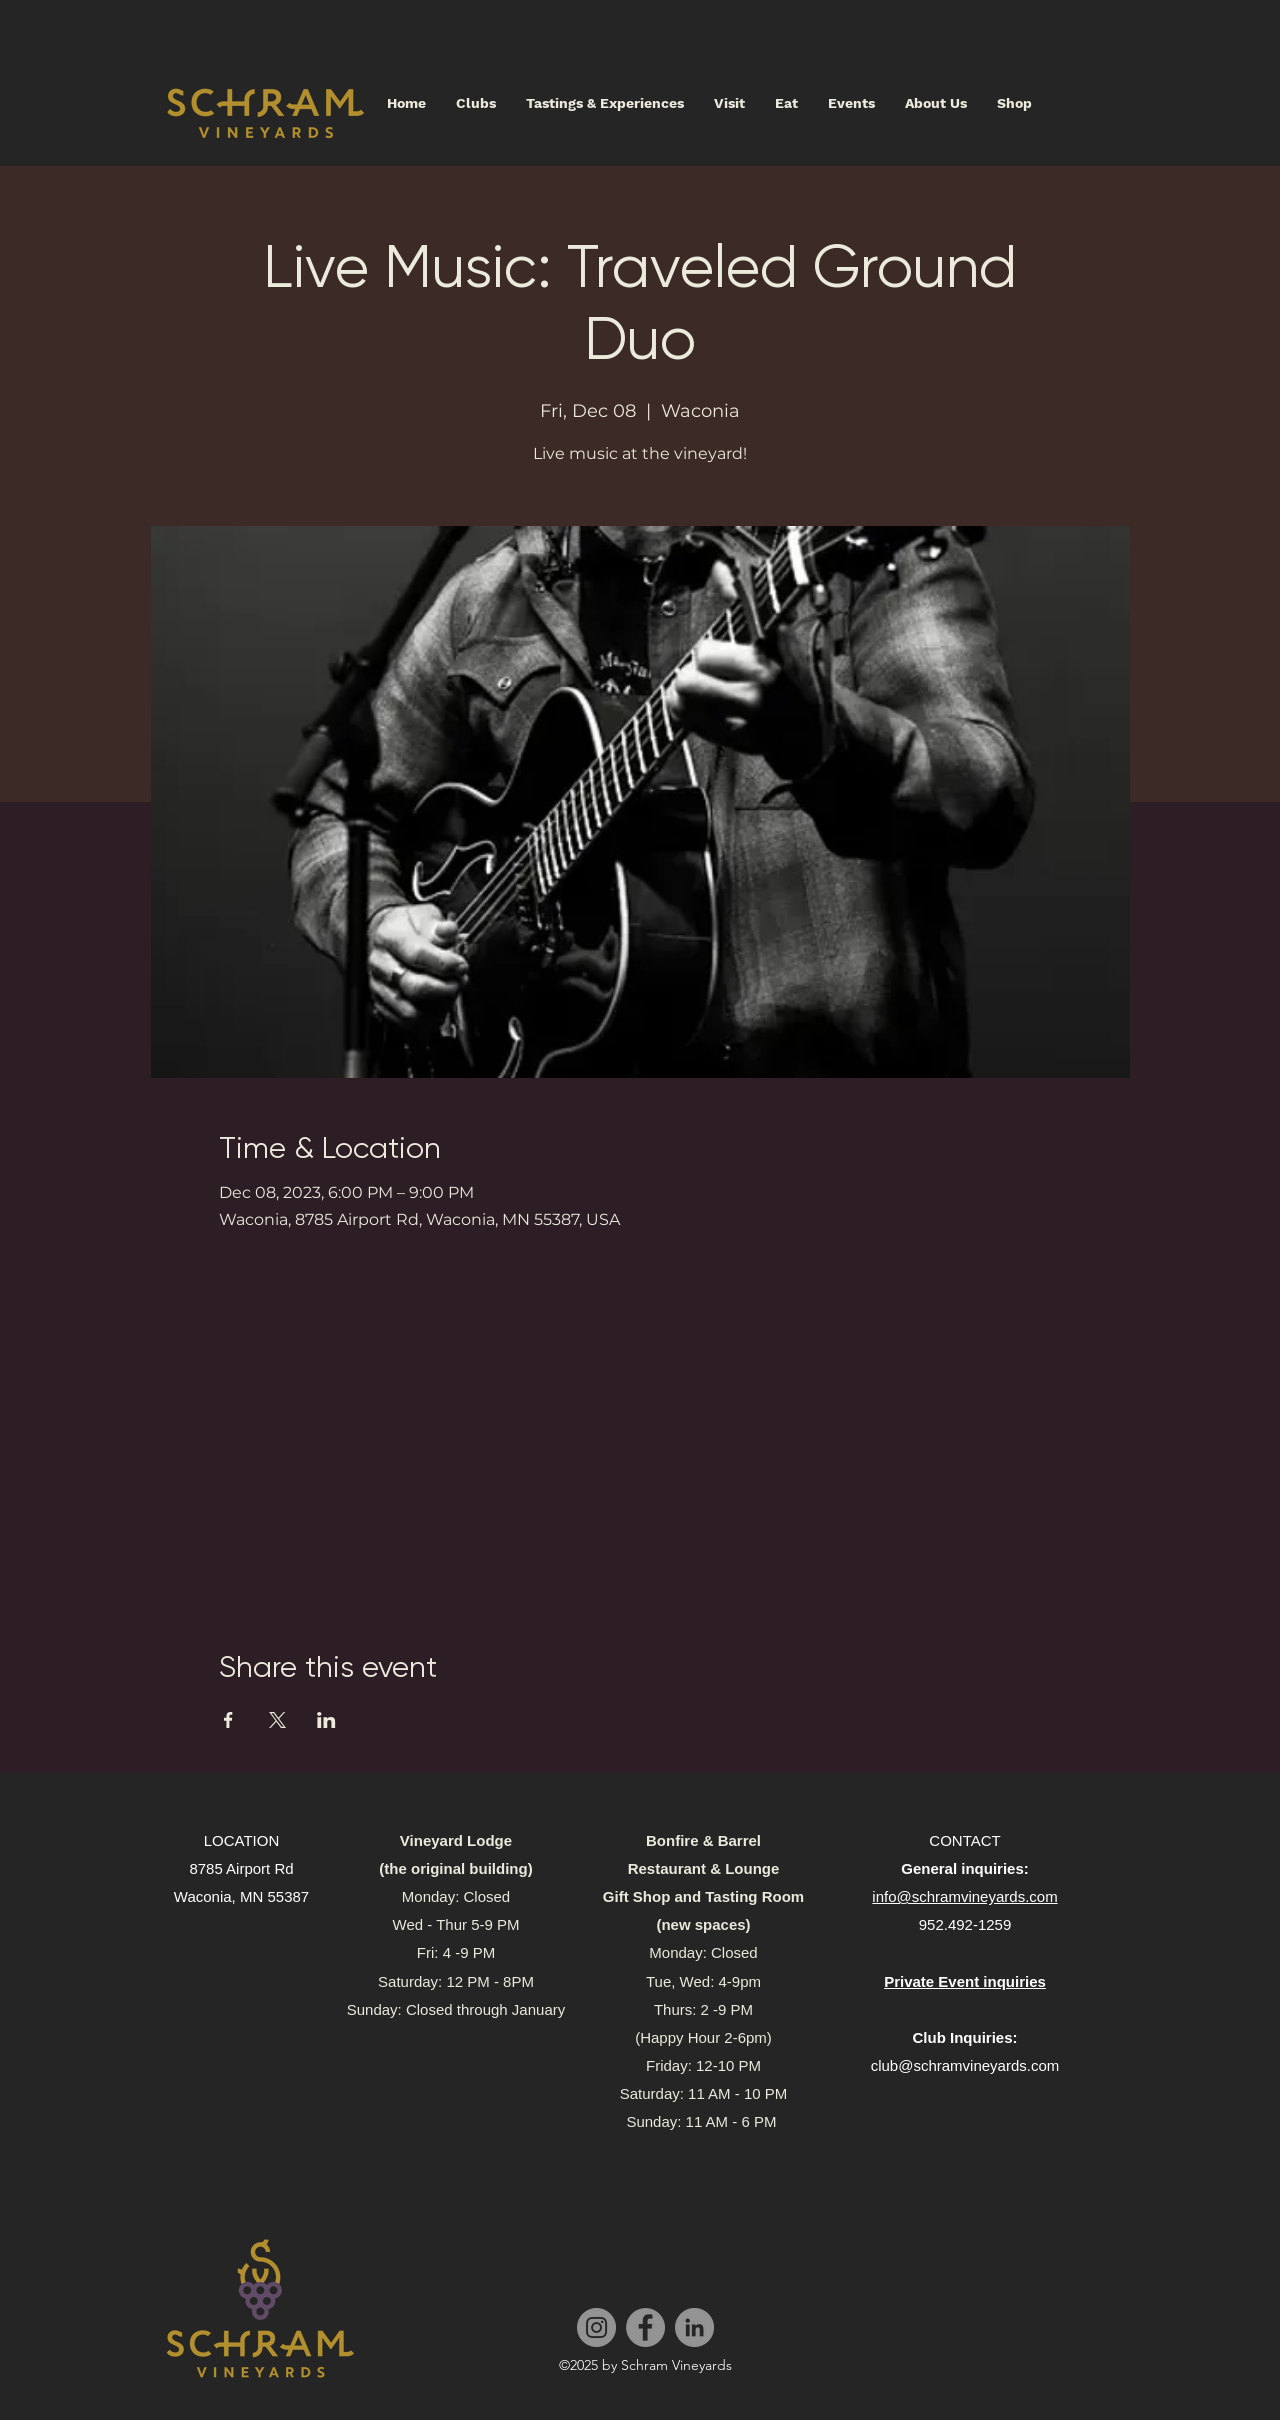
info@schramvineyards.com (964, 1896)
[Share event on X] (277, 1720)
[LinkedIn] (694, 2327)
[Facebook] (645, 2327)
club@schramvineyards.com (965, 2065)
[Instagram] (596, 2327)
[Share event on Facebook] (228, 1720)
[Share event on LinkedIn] (326, 1720)
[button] (729, 103)
